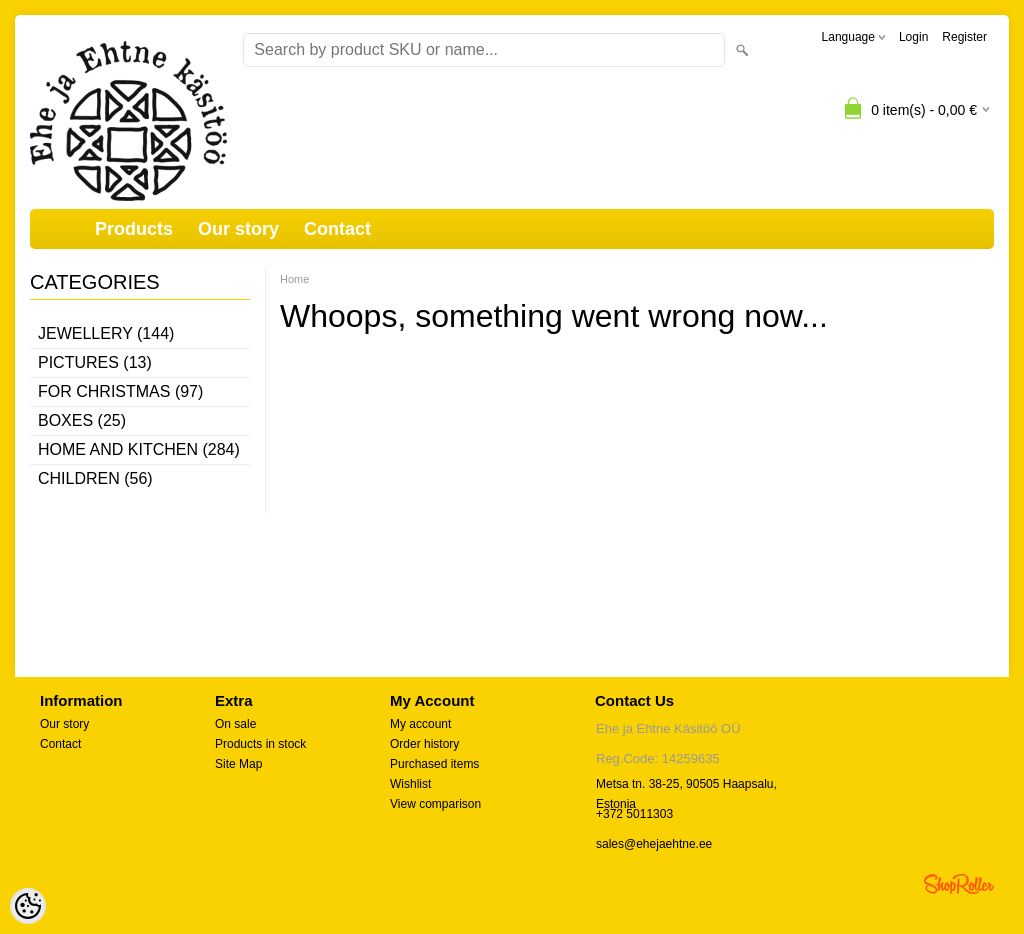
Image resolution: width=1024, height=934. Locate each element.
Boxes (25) (82, 420)
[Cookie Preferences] (28, 906)
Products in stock (260, 744)
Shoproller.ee (959, 884)
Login (913, 37)
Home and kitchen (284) (139, 449)
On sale (235, 724)
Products (134, 229)
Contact (337, 229)
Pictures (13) (95, 362)
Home (294, 279)
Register (964, 37)
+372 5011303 (634, 814)
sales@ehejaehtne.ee (654, 844)
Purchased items (434, 764)
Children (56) (95, 478)
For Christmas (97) (120, 391)
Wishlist (410, 784)
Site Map (238, 764)
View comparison (435, 804)
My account (420, 724)
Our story (238, 229)
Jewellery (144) (106, 333)
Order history (424, 744)
